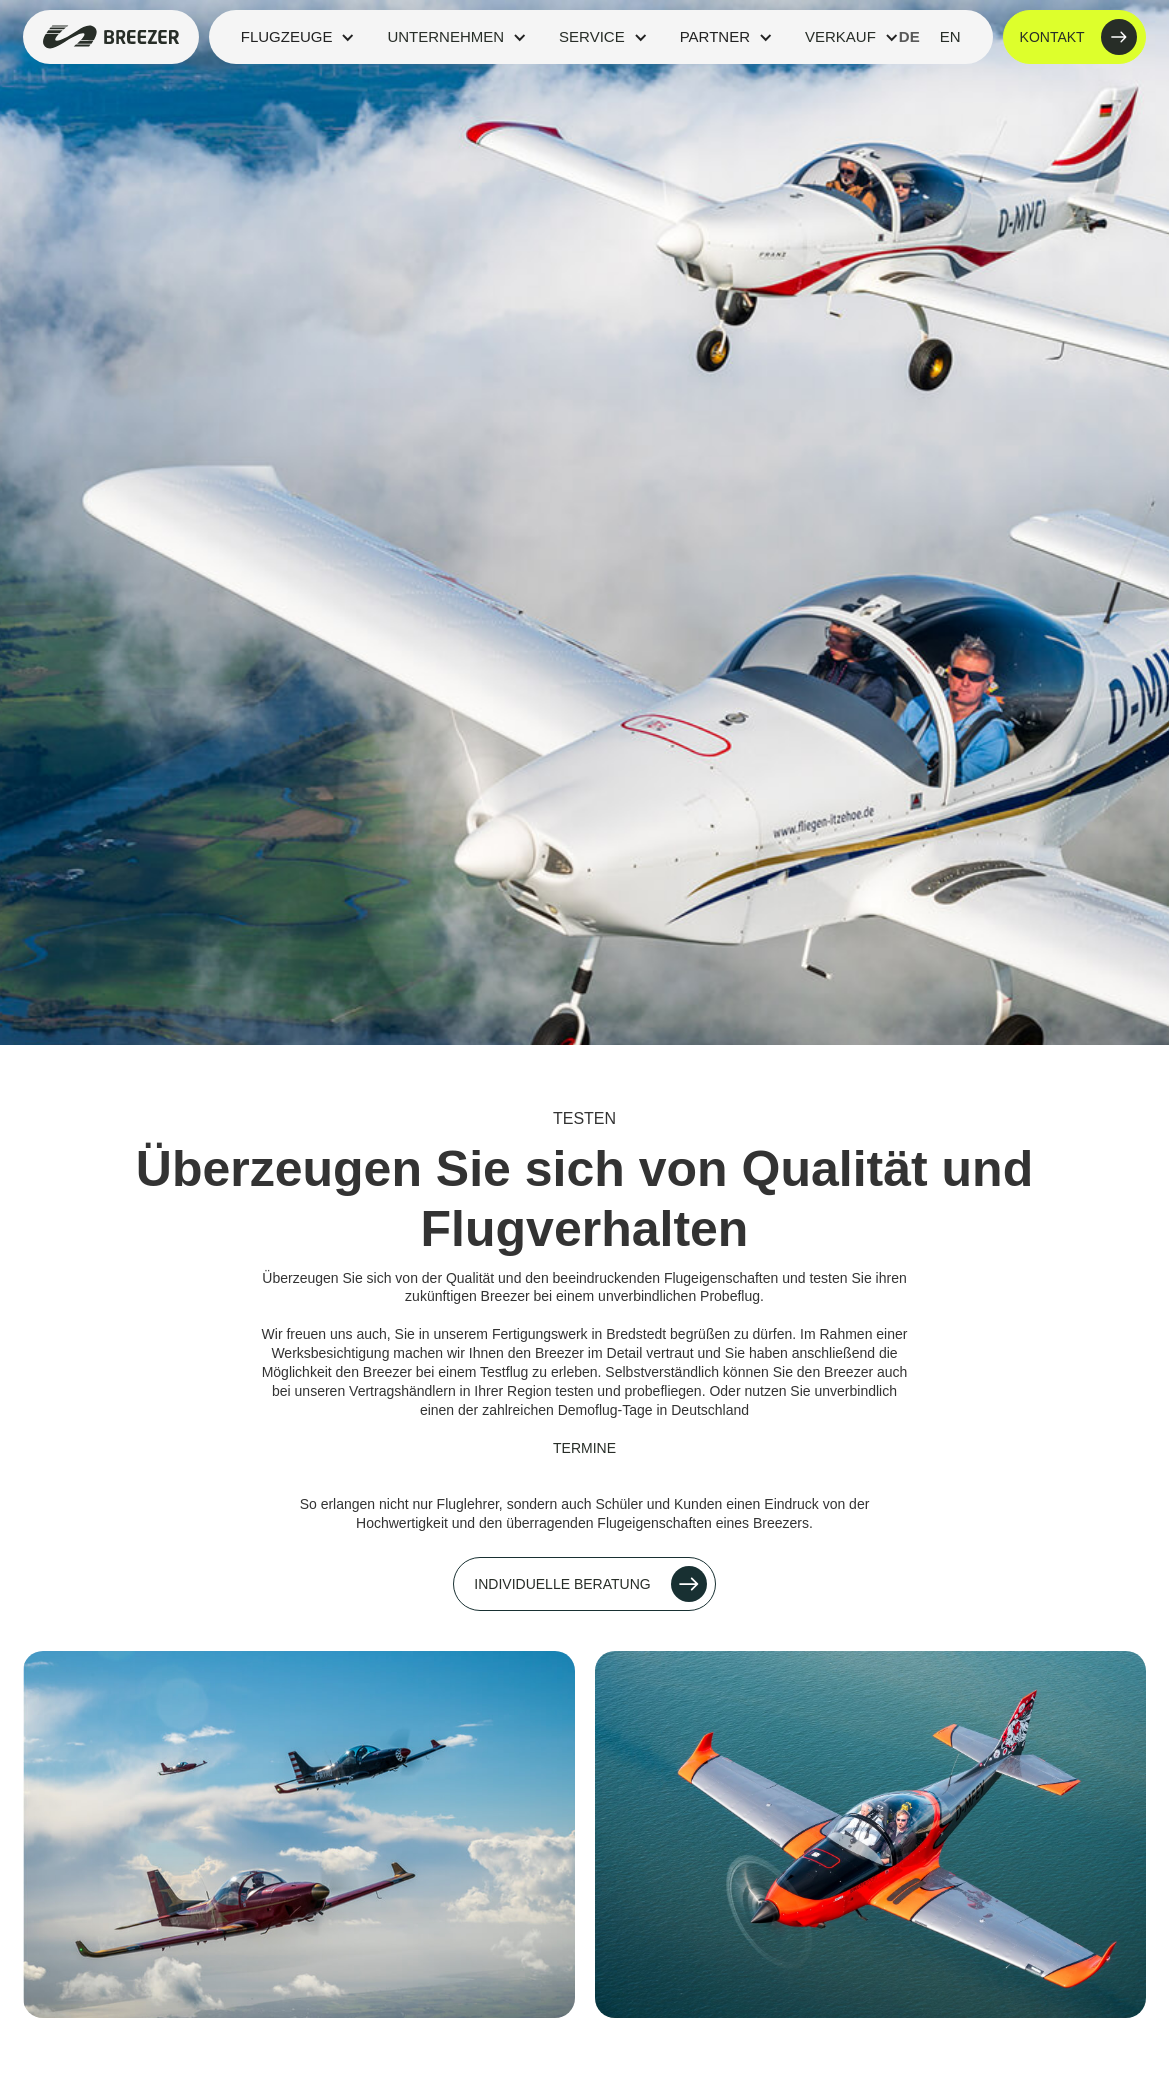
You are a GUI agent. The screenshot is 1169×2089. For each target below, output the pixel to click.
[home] (110, 37)
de (909, 36)
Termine (584, 1448)
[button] (298, 37)
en (950, 36)
